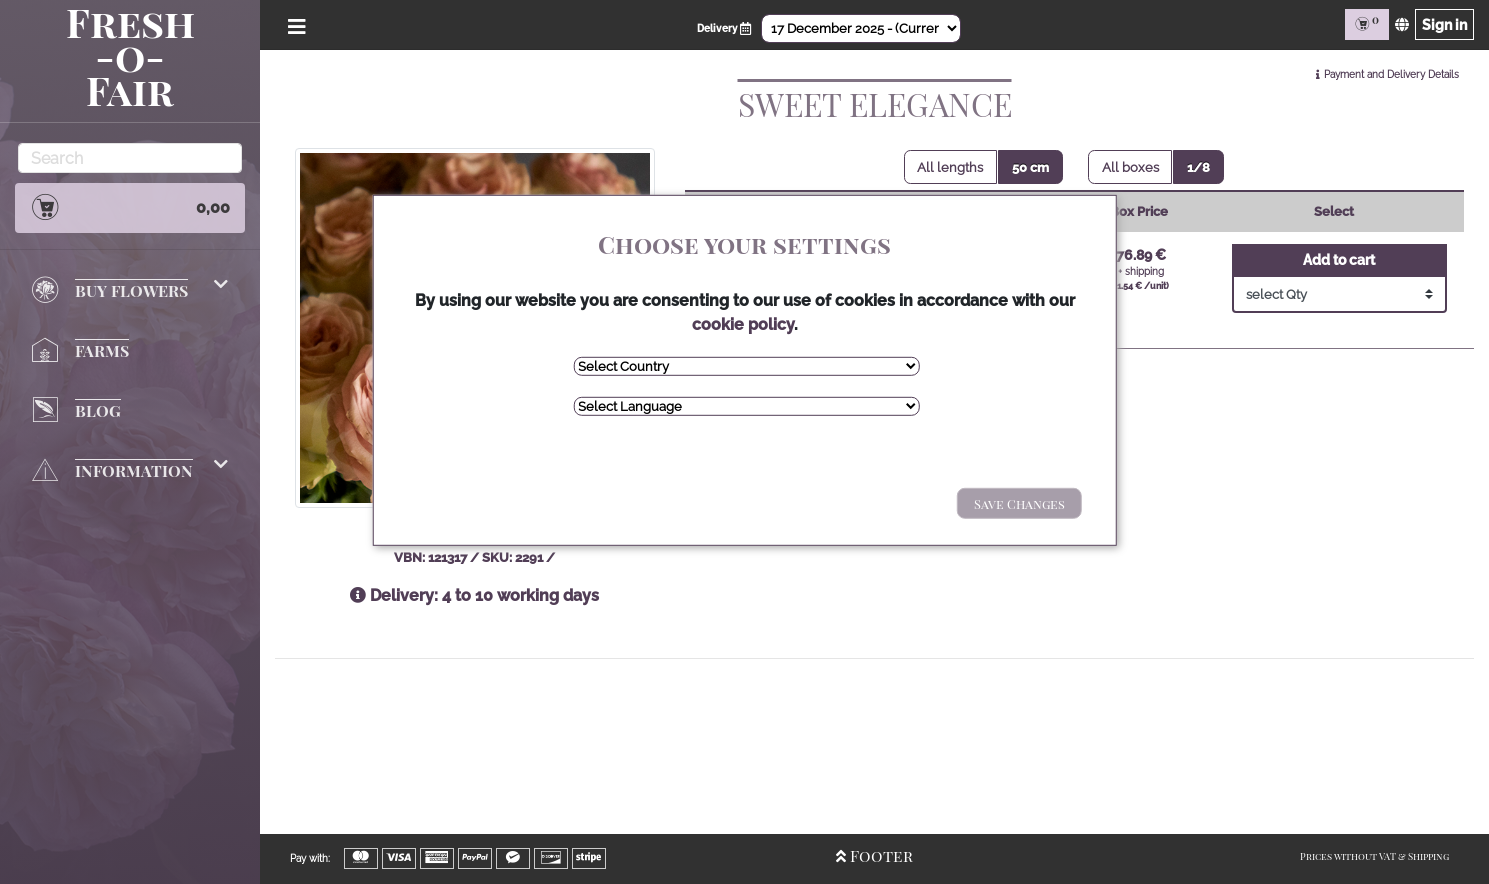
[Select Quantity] (1339, 294)
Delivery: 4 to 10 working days (474, 595)
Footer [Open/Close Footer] (874, 855)
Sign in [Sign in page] (1444, 24)
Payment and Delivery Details (1391, 74)
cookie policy (743, 324)
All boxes (1130, 167)
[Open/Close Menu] (293, 24)
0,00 (130, 207)
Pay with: (310, 858)
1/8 (1198, 167)
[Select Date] (861, 28)
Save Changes (1019, 503)
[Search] (130, 158)
